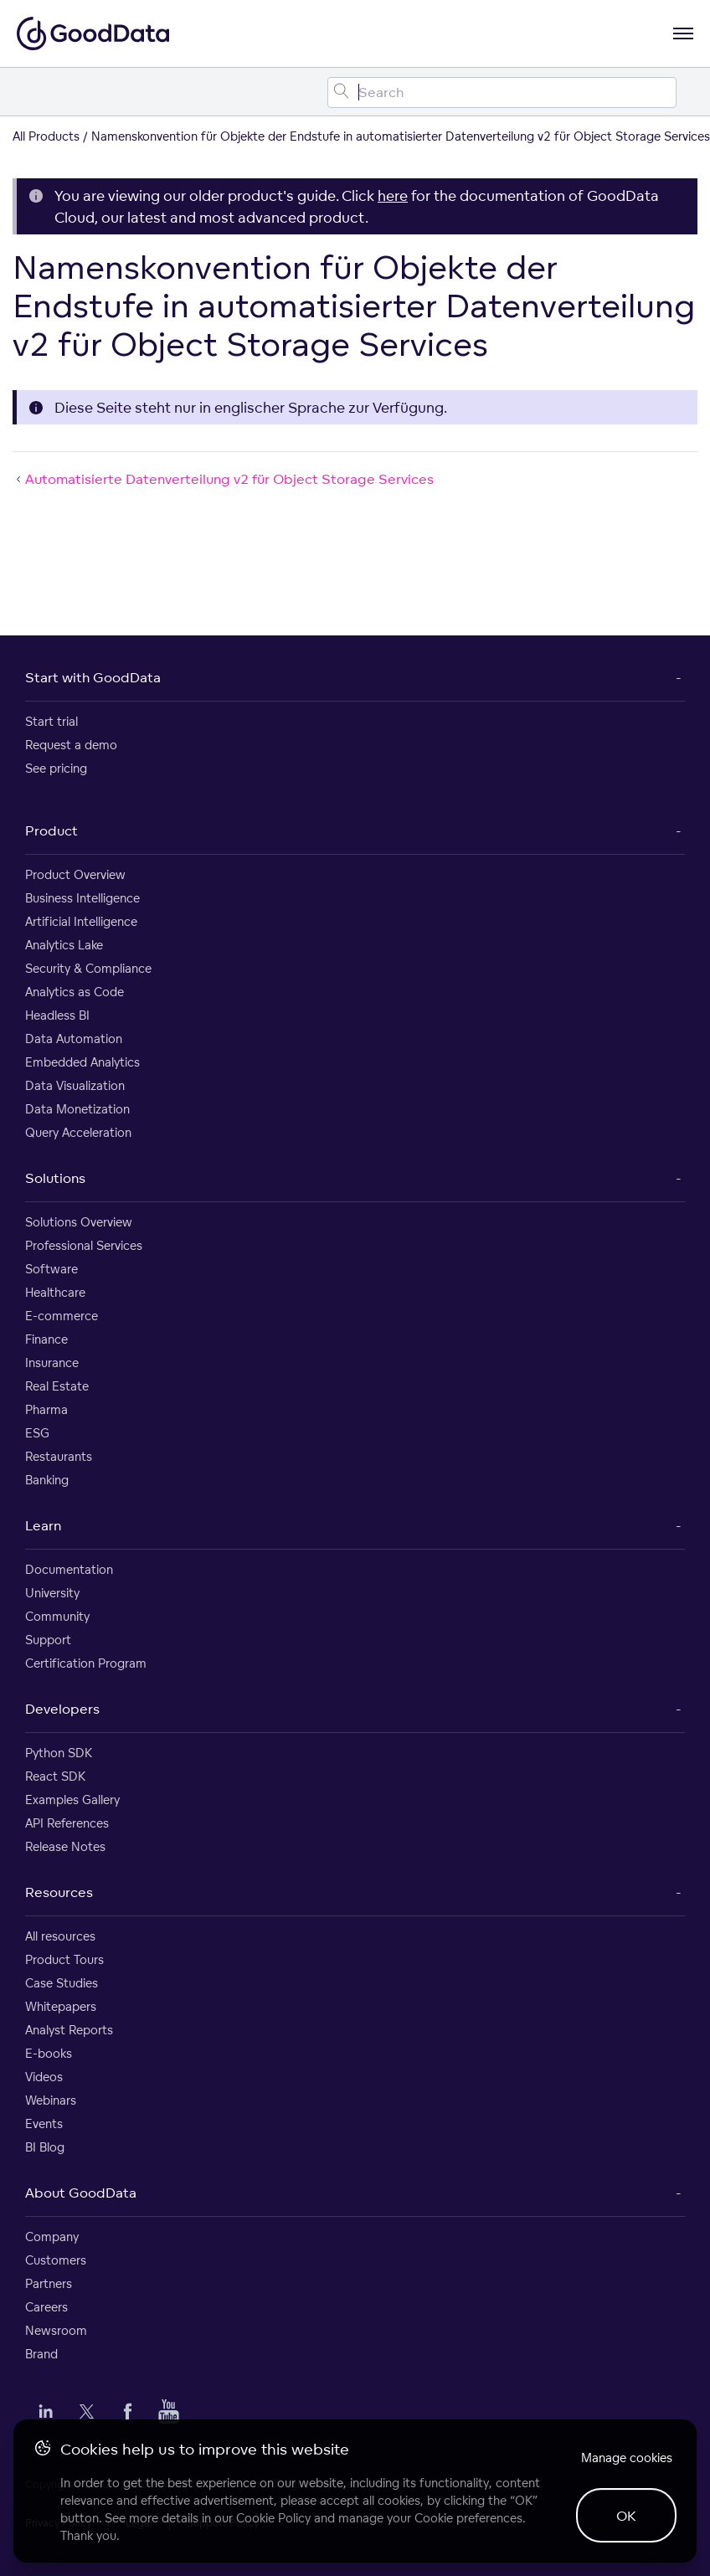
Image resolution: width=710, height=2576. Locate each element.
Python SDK (58, 1753)
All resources (60, 1936)
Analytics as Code (74, 992)
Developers (62, 1708)
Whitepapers (60, 2006)
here (393, 195)
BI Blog (44, 2147)
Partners (48, 2283)
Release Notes (65, 1846)
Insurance (52, 1362)
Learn (43, 1525)
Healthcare (55, 1292)
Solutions (55, 1178)
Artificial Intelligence (81, 921)
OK (626, 2515)
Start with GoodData (93, 677)
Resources (59, 1892)
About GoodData (80, 2192)
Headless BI (57, 1015)
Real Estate (57, 1386)
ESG (37, 1433)
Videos (44, 2077)
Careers (46, 2307)
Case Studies (61, 1983)
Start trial (51, 721)
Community (57, 1616)
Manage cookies (626, 2457)
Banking (47, 1480)
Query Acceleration (78, 1132)
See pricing (56, 768)
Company (52, 2236)
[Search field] (502, 92)
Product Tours (64, 1959)
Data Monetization (77, 1109)
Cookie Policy (273, 2518)
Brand (41, 2354)
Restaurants (58, 1456)
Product (51, 830)
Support (48, 1639)
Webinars (50, 2100)
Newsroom (56, 2330)
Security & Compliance (88, 968)
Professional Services (83, 1245)
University (52, 1593)
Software (51, 1269)
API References (67, 1823)
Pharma (46, 1409)
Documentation (69, 1569)
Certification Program (86, 1663)
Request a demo (71, 745)
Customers (55, 2260)
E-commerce (61, 1316)
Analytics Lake (64, 945)
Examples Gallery (72, 1799)
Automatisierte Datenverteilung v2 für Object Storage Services (223, 478)
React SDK (55, 1776)
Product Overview (75, 874)
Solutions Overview (78, 1222)
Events (44, 2123)
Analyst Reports (69, 2030)
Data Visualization (75, 1085)
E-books (48, 2053)
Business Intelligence (82, 898)
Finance (46, 1339)
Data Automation (73, 1038)
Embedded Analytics (82, 1062)
